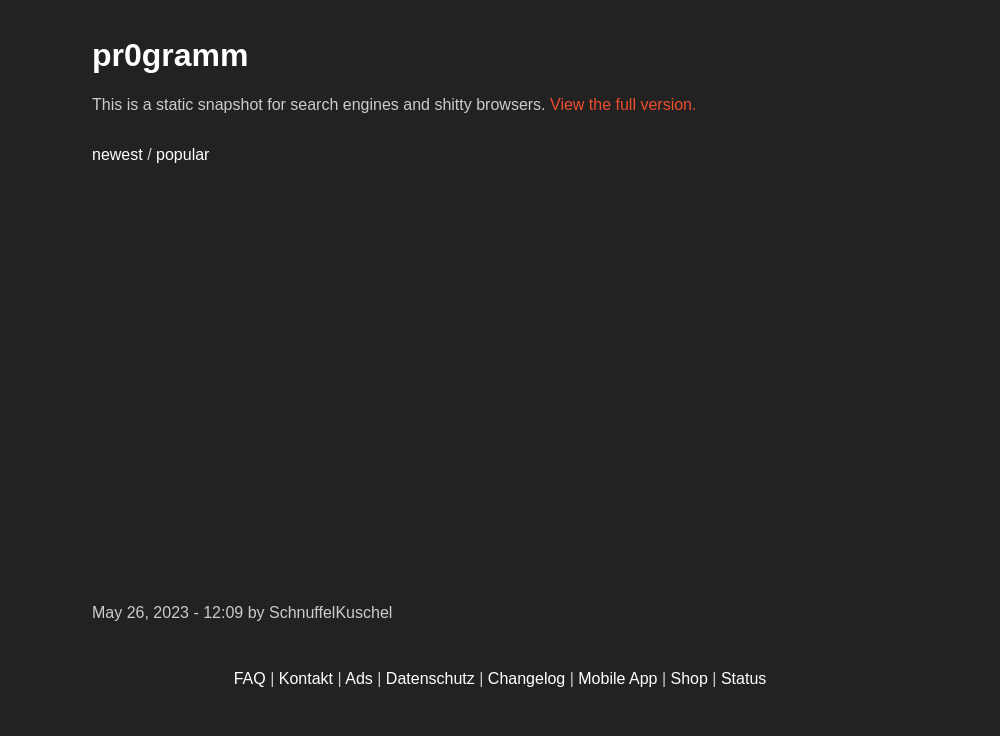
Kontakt (306, 678)
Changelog (526, 678)
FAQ (250, 678)
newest (117, 154)
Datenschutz (430, 678)
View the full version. (623, 104)
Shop (689, 678)
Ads (359, 678)
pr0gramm (170, 55)
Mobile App (617, 678)
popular (182, 154)
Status (743, 678)
